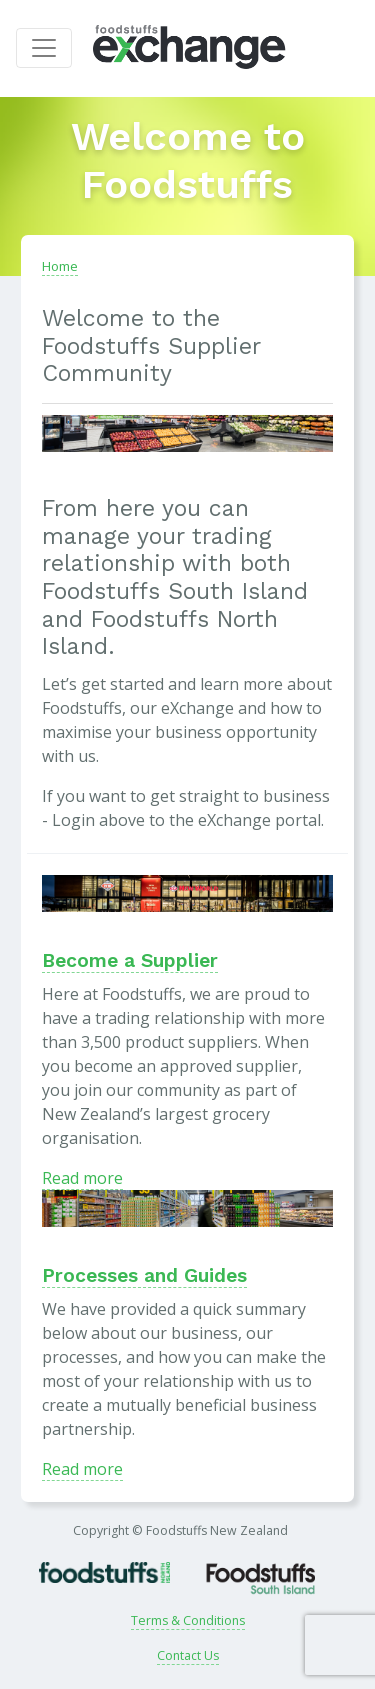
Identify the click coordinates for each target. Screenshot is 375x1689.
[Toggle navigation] (44, 48)
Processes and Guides (144, 1275)
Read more (82, 1178)
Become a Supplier (130, 960)
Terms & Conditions (188, 1620)
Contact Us (188, 1655)
